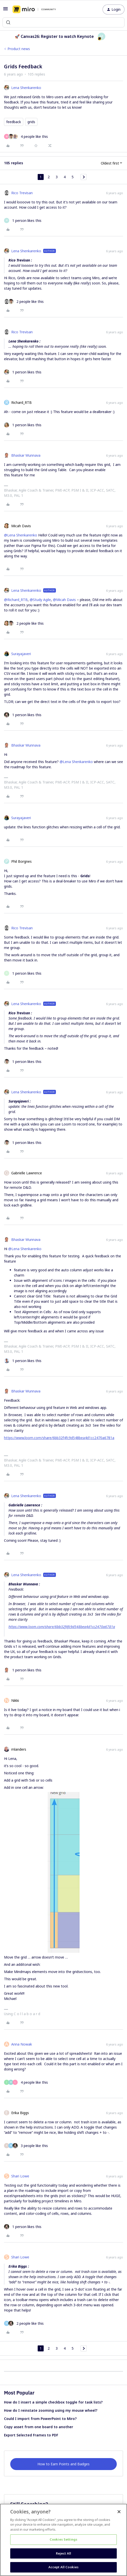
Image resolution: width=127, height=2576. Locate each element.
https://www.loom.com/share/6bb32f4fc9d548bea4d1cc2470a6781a (59, 1437)
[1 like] (22, 220)
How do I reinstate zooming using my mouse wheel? (50, 2410)
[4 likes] (26, 136)
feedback (13, 121)
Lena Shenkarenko (26, 87)
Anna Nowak (21, 2044)
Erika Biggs (20, 2112)
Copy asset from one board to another (38, 2426)
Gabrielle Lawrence (26, 1173)
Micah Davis (21, 525)
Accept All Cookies (63, 2567)
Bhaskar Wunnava (25, 455)
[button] (5, 10)
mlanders (18, 1749)
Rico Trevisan (22, 192)
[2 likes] (24, 301)
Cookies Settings (63, 2539)
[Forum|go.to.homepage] (34, 9)
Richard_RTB (21, 402)
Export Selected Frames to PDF (31, 2435)
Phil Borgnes (21, 861)
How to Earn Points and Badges (63, 2464)
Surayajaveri (21, 653)
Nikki (15, 1700)
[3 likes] (26, 2145)
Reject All (63, 2553)
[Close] (119, 2511)
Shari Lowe (20, 2176)
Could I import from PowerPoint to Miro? (40, 2418)
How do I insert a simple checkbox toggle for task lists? (53, 2402)
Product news (18, 48)
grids (31, 121)
